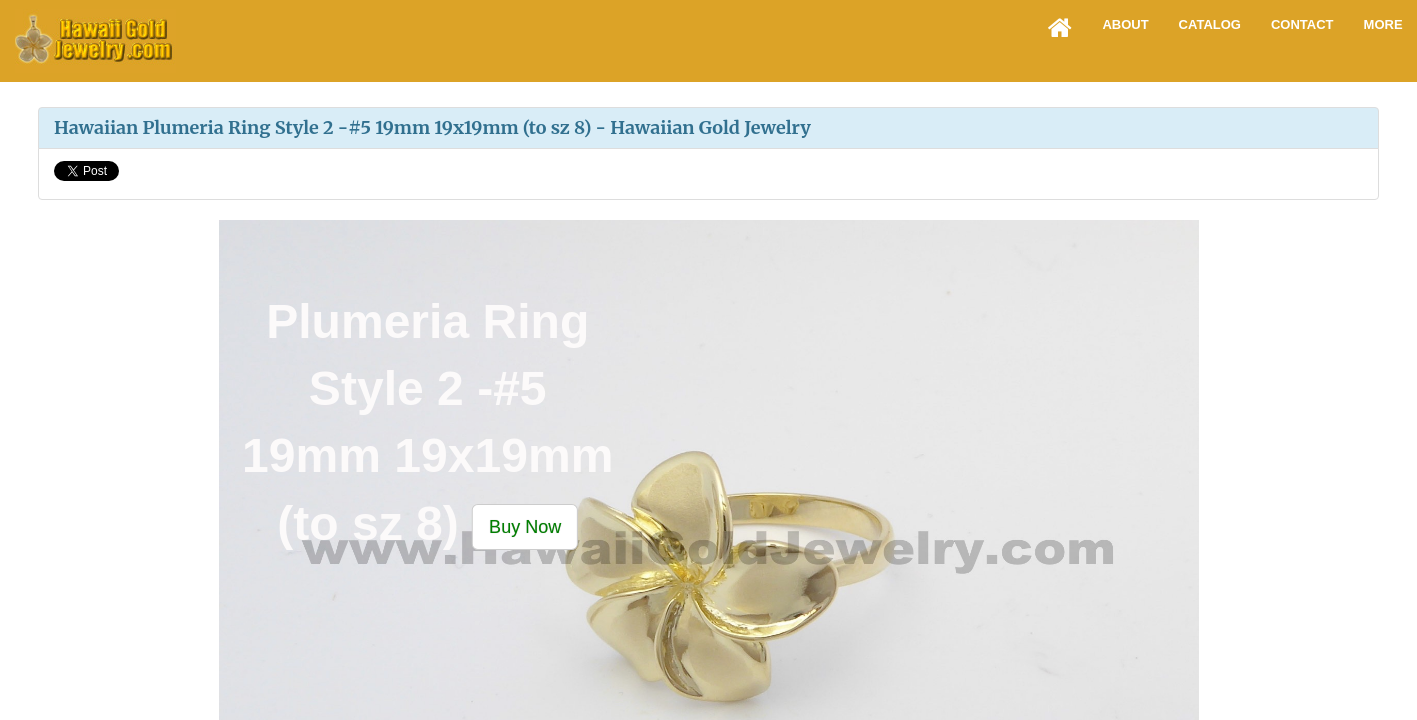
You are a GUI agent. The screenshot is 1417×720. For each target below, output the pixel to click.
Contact (1302, 24)
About (1125, 24)
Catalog (1210, 24)
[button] (525, 526)
